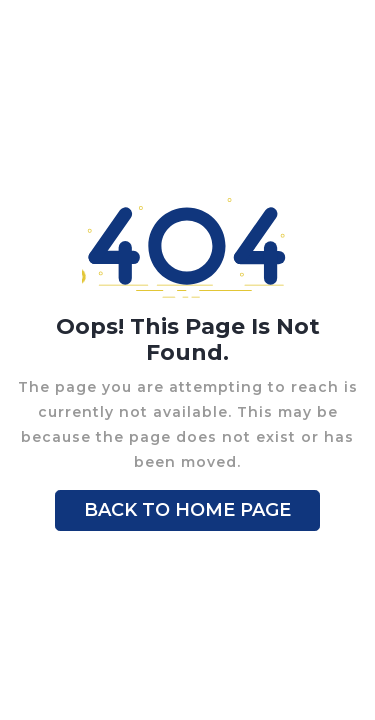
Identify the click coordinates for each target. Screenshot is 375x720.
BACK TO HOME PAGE (187, 510)
